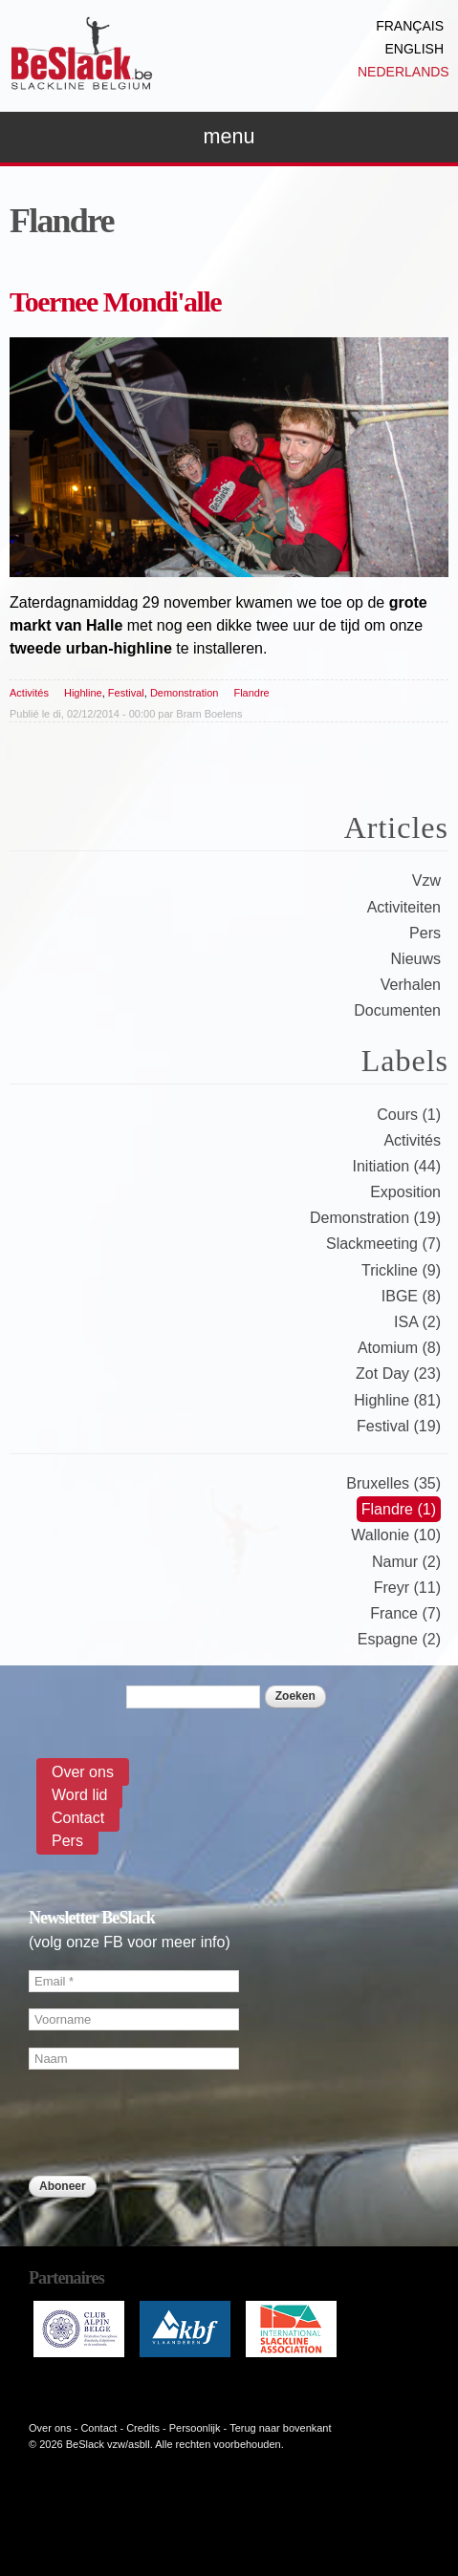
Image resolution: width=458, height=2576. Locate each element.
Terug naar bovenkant (280, 2428)
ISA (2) (417, 1322)
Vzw (426, 880)
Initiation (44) (397, 1166)
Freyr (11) (407, 1587)
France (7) (405, 1613)
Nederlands (403, 71)
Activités (29, 692)
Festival (126, 692)
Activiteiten (404, 907)
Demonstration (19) (375, 1218)
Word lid (79, 1795)
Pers (425, 933)
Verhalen (411, 985)
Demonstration (184, 692)
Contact (78, 1818)
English (414, 48)
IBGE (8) (411, 1296)
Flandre (251, 692)
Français (410, 25)
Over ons (83, 1772)
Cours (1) (409, 1114)
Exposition (405, 1192)
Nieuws (416, 959)
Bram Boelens (209, 713)
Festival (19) (399, 1426)
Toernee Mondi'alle (115, 301)
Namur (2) (406, 1562)
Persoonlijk (195, 2428)
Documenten (397, 1010)
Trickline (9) (401, 1270)
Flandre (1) (398, 1509)
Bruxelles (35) (393, 1483)
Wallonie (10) (396, 1535)
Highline (83, 692)
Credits (143, 2428)
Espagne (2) (399, 1639)
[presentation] (174, 2238)
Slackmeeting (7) (383, 1243)
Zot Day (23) (398, 1373)
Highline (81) (397, 1400)
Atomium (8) (399, 1348)
